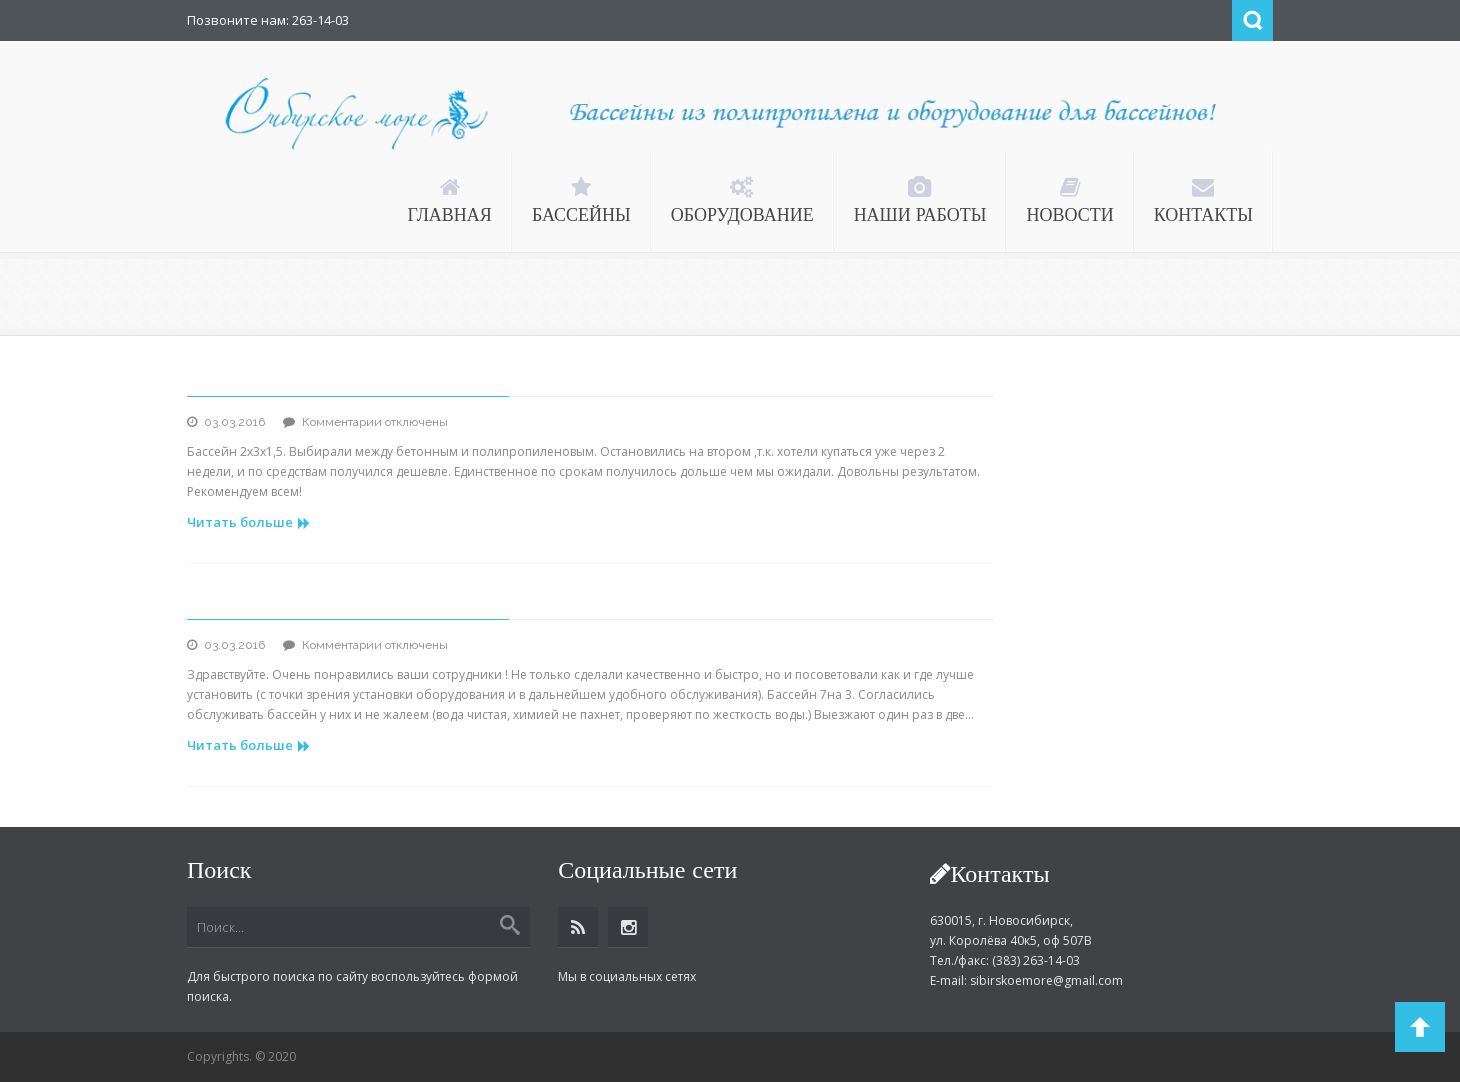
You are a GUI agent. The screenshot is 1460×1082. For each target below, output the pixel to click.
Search (1252, 20)
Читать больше (248, 522)
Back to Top (1420, 1027)
